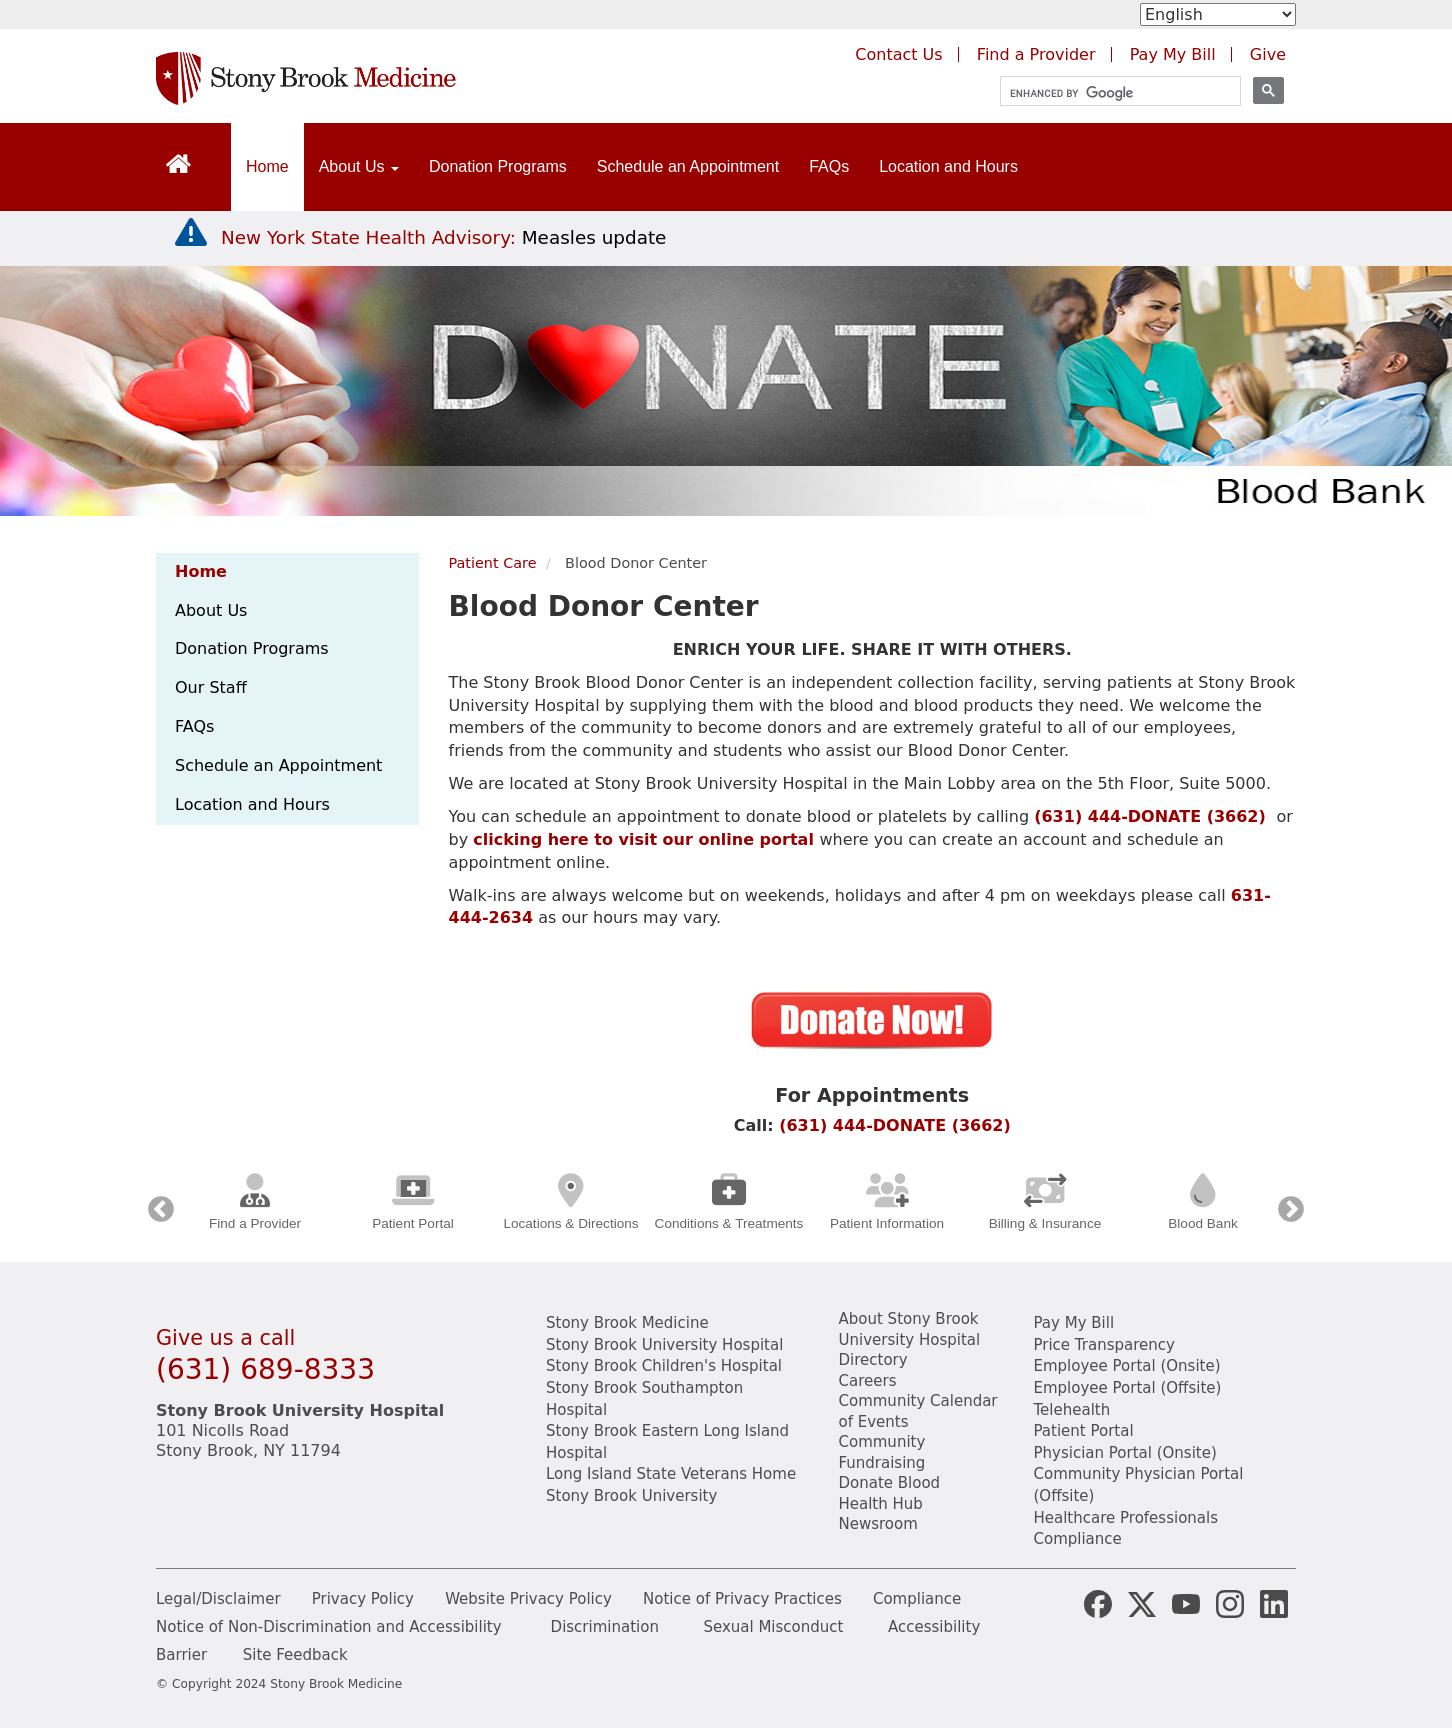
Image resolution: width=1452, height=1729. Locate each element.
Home (267, 166)
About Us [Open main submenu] (359, 166)
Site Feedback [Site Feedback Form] (295, 1655)
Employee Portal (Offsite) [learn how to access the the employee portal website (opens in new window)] (1128, 1388)
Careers (868, 1381)
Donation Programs (498, 166)
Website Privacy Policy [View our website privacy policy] (528, 1599)
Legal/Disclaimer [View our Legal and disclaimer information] (218, 1599)
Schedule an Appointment (688, 166)
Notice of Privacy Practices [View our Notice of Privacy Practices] (742, 1599)
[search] (1111, 93)
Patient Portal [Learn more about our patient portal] (1084, 1431)
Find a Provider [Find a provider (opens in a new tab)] (1036, 54)
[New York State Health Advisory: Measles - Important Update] (191, 233)
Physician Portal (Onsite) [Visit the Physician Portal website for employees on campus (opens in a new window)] (1125, 1453)
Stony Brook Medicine (627, 1323)
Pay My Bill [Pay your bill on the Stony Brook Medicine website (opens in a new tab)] (1173, 54)
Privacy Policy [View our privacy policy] (363, 1599)
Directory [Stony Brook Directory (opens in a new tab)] (873, 1360)
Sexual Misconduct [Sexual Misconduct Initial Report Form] (773, 1627)
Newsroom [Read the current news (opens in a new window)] (878, 1524)
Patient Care (493, 563)
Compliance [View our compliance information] (1078, 1539)
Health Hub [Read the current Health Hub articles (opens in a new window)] (881, 1504)
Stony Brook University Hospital (664, 1345)
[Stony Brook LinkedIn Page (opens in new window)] (1274, 1603)
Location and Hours (948, 166)
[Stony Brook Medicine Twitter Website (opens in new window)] (1186, 1603)
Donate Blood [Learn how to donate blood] (890, 1483)
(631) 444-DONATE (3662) (1150, 816)
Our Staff (211, 687)
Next (1291, 1210)
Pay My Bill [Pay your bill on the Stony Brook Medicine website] (1074, 1323)
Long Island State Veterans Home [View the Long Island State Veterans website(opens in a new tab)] (671, 1474)
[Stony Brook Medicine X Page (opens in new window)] (1142, 1603)
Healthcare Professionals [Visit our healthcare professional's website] (1126, 1518)
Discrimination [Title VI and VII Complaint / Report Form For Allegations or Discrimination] (605, 1627)
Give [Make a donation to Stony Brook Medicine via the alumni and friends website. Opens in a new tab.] (1268, 54)
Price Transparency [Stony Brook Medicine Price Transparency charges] (1104, 1345)
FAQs (829, 166)
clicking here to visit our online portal (643, 839)
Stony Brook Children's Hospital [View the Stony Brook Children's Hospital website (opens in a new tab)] (664, 1366)
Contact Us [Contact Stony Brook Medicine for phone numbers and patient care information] (898, 54)
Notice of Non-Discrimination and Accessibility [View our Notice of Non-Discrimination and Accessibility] (329, 1627)
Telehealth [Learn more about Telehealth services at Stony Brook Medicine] (1072, 1410)
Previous (161, 1210)
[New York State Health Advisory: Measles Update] (443, 237)
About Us (211, 610)
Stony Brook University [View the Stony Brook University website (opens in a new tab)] (631, 1496)
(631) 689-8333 (265, 1369)
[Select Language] (1218, 14)
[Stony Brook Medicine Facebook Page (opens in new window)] (1098, 1603)
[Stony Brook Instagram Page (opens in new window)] (1230, 1603)
